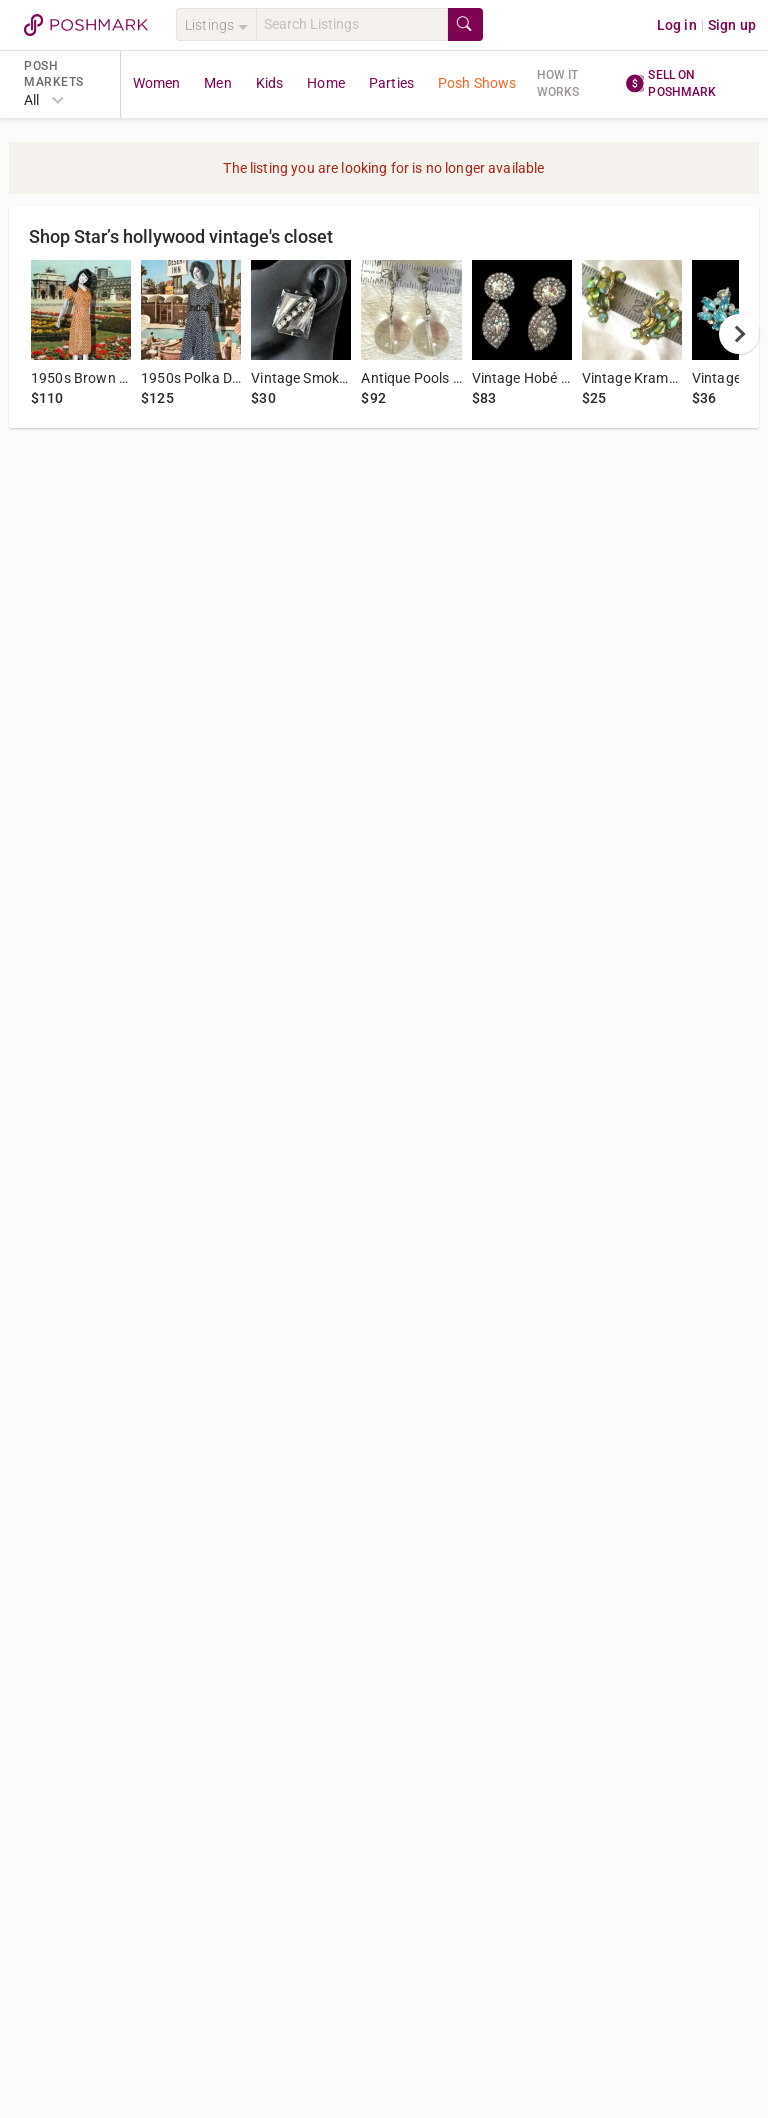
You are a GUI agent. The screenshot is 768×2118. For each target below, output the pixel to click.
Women (157, 83)
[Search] (352, 24)
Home (326, 83)
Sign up (732, 25)
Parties (391, 83)
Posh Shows (477, 83)
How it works (558, 83)
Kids (270, 83)
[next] (739, 334)
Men (217, 83)
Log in (677, 25)
